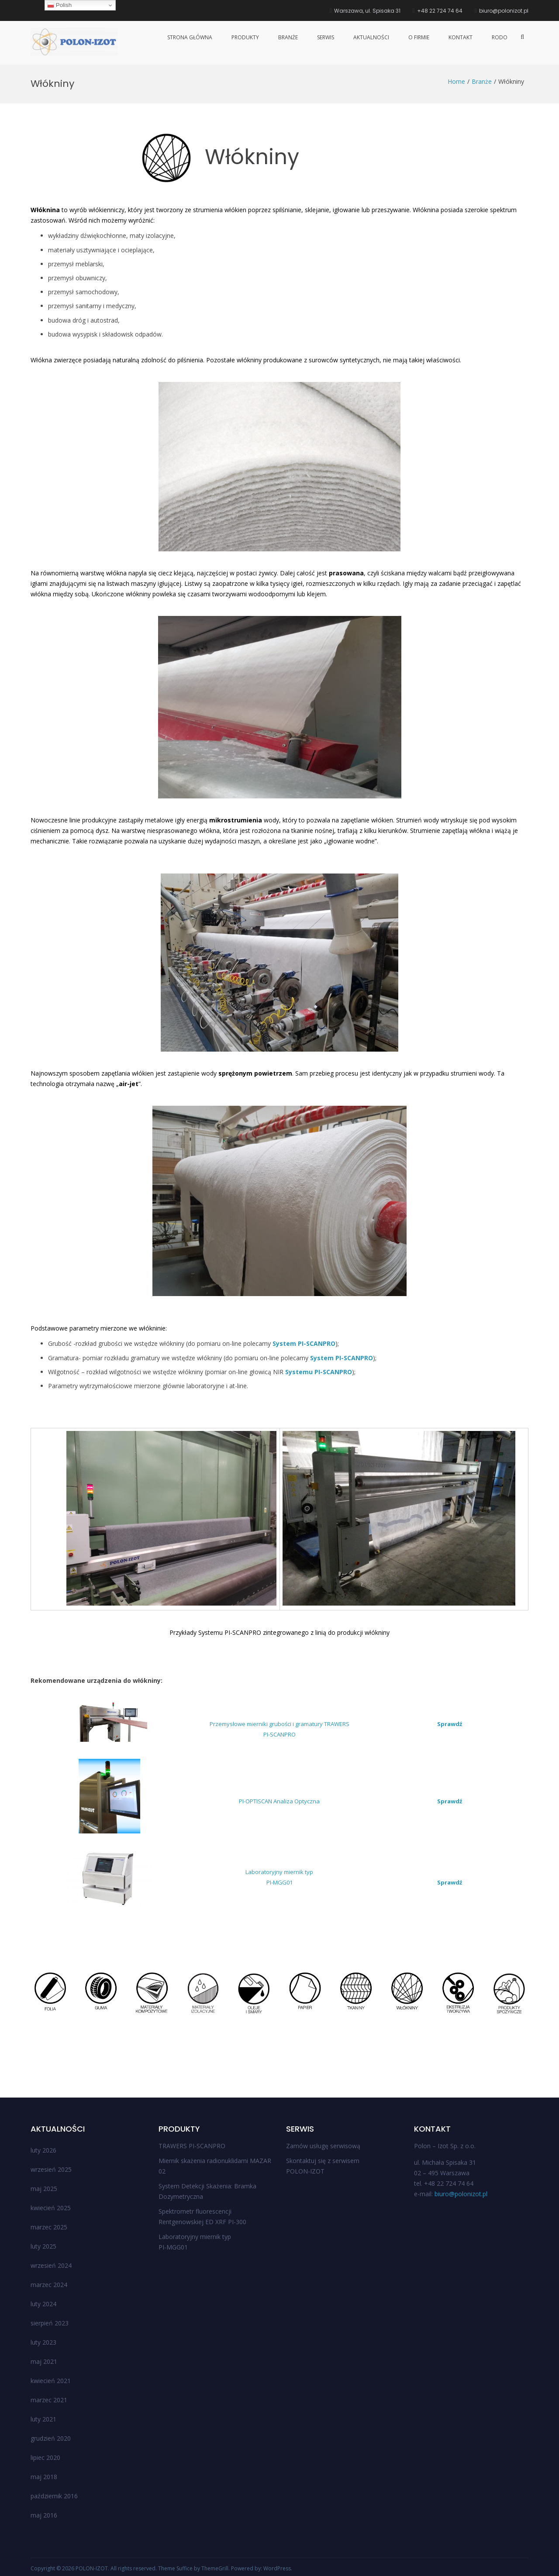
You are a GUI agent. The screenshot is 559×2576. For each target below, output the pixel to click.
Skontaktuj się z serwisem (322, 2160)
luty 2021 (43, 2419)
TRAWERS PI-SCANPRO (192, 2146)
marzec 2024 (49, 2284)
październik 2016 (54, 2496)
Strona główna (189, 37)
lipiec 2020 (45, 2457)
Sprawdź (449, 1724)
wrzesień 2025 (51, 2169)
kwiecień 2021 (51, 2381)
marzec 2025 (49, 2227)
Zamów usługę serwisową (323, 2146)
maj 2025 (44, 2188)
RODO (499, 37)
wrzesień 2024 (51, 2265)
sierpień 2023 (50, 2323)
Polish (59, 5)
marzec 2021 (49, 2400)
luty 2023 (43, 2342)
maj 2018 (44, 2477)
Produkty (245, 37)
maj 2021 (44, 2361)
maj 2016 (44, 2515)
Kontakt (461, 37)
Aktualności (371, 37)
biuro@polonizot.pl (461, 2194)
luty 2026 (43, 2150)
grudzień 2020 (51, 2438)
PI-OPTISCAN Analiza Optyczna (279, 1801)
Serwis (325, 37)
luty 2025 (43, 2246)
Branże (288, 37)
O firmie (418, 37)
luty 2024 (43, 2304)
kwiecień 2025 (51, 2208)
